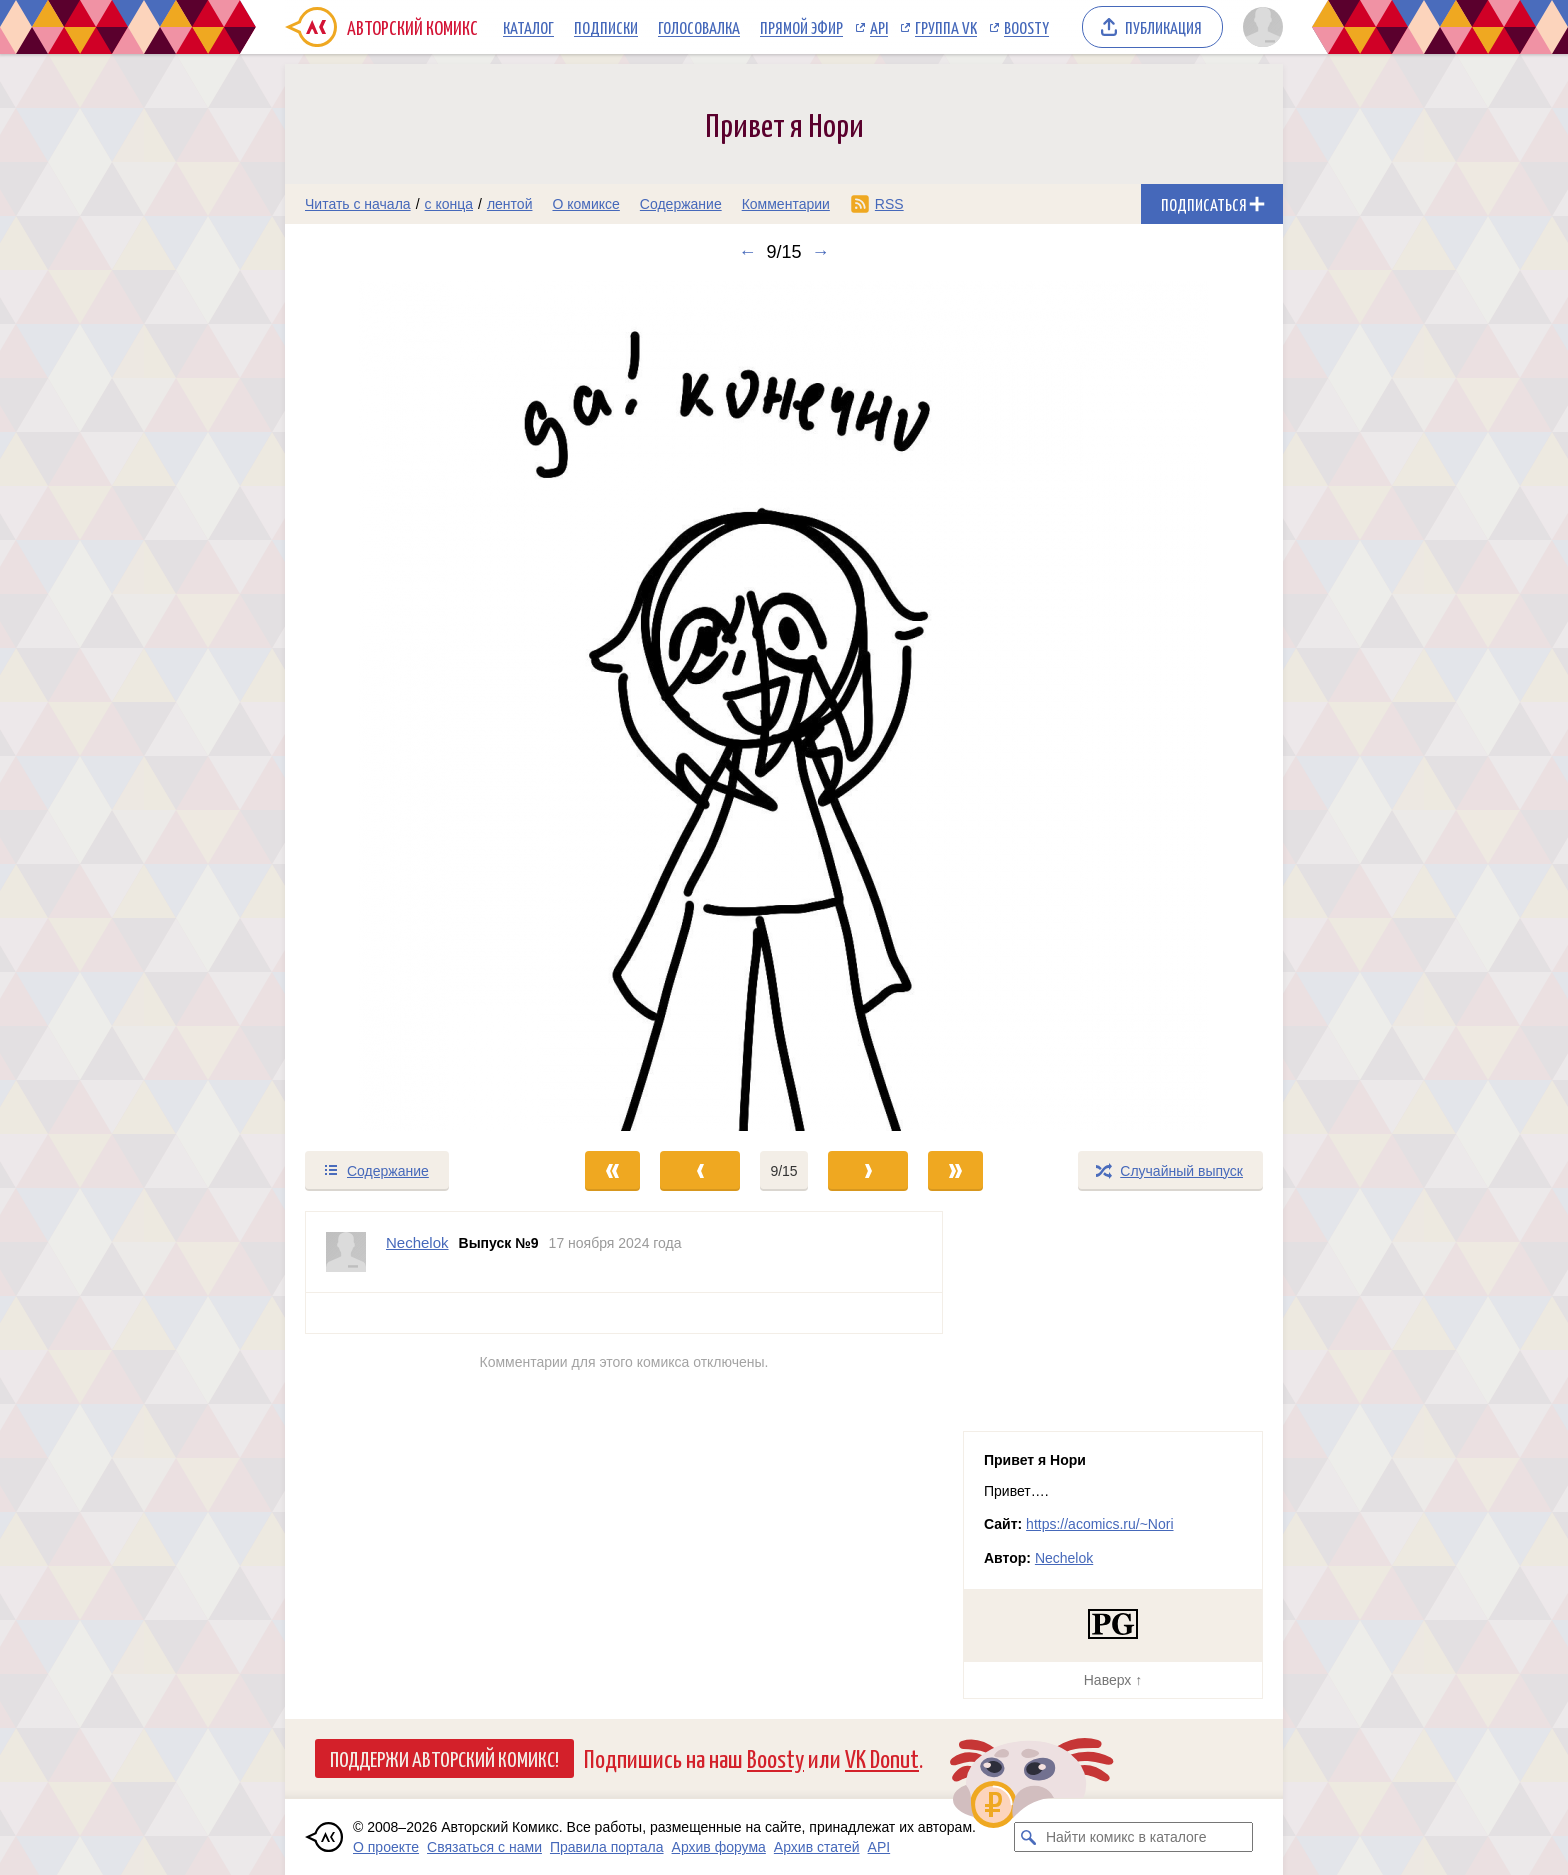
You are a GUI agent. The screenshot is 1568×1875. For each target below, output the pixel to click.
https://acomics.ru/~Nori (1099, 1524)
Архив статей (817, 1847)
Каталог (528, 27)
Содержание (681, 204)
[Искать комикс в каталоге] (1029, 1837)
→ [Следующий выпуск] (821, 252)
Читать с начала (358, 204)
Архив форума (719, 1847)
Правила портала (607, 1847)
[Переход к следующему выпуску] (784, 706)
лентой (510, 204)
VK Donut (882, 1757)
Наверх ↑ (1113, 1680)
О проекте (386, 1847)
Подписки (606, 27)
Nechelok (1064, 1558)
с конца (449, 204)
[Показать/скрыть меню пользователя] (1259, 27)
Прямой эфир (801, 27)
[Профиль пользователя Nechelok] (346, 1252)
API (879, 27)
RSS (889, 204)
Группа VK (946, 27)
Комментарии (786, 204)
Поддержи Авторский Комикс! (444, 1758)
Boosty (1026, 27)
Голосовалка (699, 27)
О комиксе (585, 204)
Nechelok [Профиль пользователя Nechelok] (417, 1242)
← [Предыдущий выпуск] (747, 252)
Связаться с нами (484, 1847)
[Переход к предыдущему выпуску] (410, 706)
